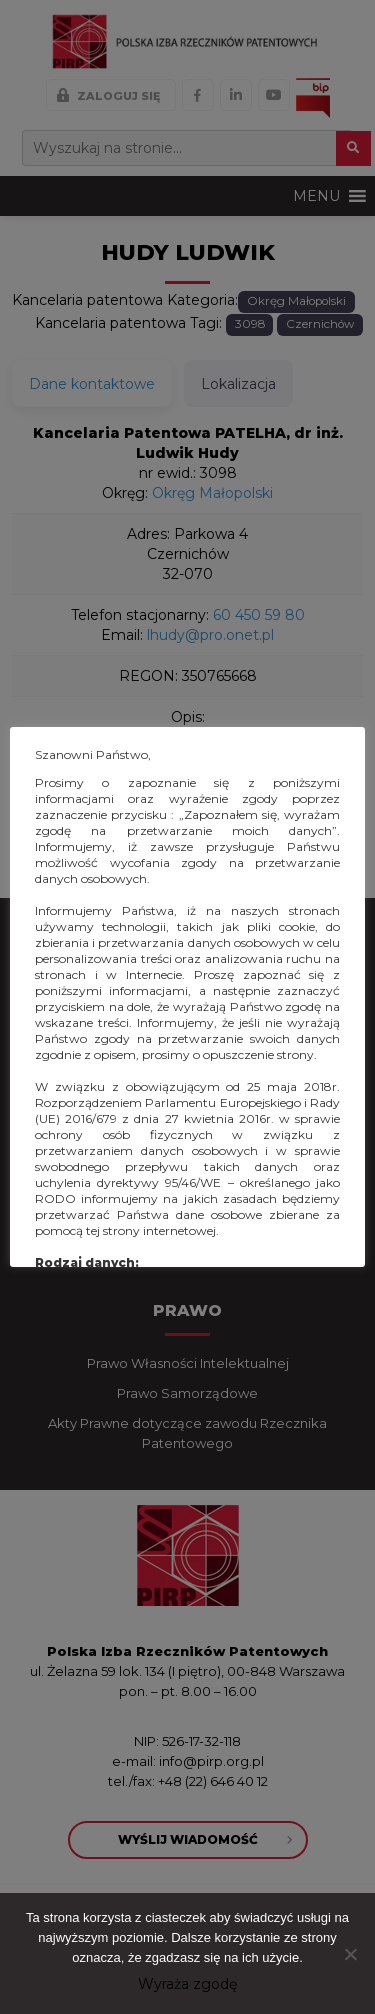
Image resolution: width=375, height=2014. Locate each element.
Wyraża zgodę (187, 1984)
